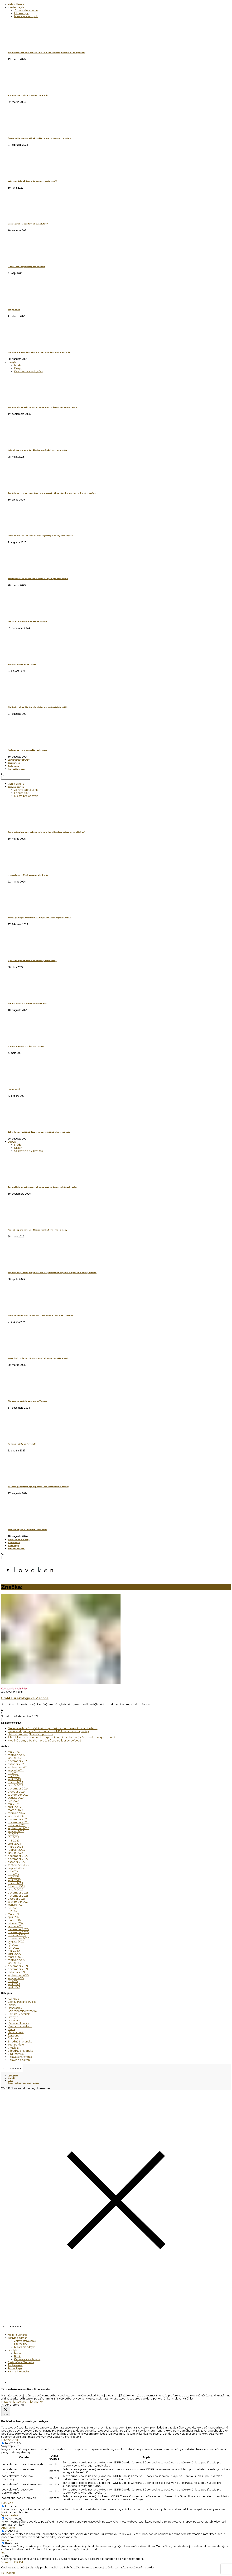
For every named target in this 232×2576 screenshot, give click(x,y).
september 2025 (18, 1767)
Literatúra (14, 2020)
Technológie (13, 766)
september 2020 (18, 1938)
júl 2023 (13, 1834)
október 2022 (16, 1862)
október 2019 (16, 1972)
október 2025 (16, 1764)
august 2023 (16, 1831)
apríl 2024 (14, 1806)
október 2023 (16, 1825)
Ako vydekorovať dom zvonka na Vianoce (27, 621)
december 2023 (18, 1819)
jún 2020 (13, 1947)
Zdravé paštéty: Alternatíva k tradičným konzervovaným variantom (39, 138)
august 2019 (16, 1978)
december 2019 (18, 1966)
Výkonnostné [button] (10, 2515)
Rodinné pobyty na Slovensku (22, 664)
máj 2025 (13, 1776)
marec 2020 (15, 1956)
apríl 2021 (14, 1917)
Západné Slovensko (20, 2050)
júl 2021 (13, 1907)
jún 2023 (13, 1837)
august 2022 (16, 1868)
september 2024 (18, 1794)
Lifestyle (12, 362)
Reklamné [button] (8, 2540)
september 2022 (18, 1865)
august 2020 (16, 1941)
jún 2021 (13, 1911)
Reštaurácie (15, 2038)
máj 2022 (14, 1877)
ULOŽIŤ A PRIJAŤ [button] (12, 2561)
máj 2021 (13, 1914)
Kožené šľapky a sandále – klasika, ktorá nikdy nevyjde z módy (37, 450)
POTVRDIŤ (8, 2573)
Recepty (13, 2035)
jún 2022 (13, 1874)
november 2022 (18, 1858)
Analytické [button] (8, 2527)
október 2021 (16, 1898)
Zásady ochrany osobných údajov (23, 2083)
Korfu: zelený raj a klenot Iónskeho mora (27, 750)
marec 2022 (15, 1883)
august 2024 (16, 1797)
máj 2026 (13, 1751)
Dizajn (18, 368)
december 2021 (18, 1892)
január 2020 (16, 1963)
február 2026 (16, 1754)
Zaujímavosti (14, 763)
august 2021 (16, 1904)
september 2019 (18, 1975)
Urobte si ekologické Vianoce (24, 1698)
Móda (17, 365)
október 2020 (17, 1935)
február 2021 (16, 1923)
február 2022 (16, 1886)
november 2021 (18, 1895)
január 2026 (15, 1758)
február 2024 (16, 1813)
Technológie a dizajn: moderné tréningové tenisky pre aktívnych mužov (42, 407)
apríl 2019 (14, 1984)
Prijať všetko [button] (35, 2401)
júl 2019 (13, 1981)
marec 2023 (15, 1846)
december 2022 (18, 1855)
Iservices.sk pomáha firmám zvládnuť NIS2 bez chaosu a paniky (48, 1731)
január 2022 (15, 1889)
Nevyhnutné (13, 2443)
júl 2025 (13, 1773)
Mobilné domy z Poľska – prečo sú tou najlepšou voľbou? (44, 1740)
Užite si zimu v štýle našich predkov (30, 1734)
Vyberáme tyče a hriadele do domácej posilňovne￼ (32, 181)
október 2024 (16, 1791)
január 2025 (15, 1785)
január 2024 (15, 1816)
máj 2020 (14, 1950)
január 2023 (15, 1852)
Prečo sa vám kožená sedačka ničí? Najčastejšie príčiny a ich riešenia (40, 536)
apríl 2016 (14, 1987)
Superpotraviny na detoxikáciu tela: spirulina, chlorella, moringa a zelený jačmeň (46, 53)
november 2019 (18, 1969)
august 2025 (16, 1770)
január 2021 (15, 1926)
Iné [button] (3, 2552)
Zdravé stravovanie (26, 10)
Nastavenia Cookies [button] (13, 2401)
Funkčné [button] (7, 2502)
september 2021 (18, 1901)
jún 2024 (13, 1800)
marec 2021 (15, 1920)
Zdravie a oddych (16, 7)
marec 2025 (15, 1782)
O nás (10, 2080)
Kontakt (11, 2078)
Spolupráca (13, 2076)
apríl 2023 (14, 1843)
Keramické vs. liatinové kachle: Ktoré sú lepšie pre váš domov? (38, 579)
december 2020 (18, 1929)
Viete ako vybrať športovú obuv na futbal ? (28, 224)
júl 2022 (13, 1871)
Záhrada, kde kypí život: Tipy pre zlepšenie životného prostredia (39, 352)
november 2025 (18, 1761)
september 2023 (18, 1828)
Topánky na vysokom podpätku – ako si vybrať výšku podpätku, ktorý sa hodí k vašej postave (52, 493)
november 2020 (18, 1932)
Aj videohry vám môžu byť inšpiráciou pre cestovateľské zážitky (38, 707)
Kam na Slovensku (16, 769)
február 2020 (16, 1959)
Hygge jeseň (14, 310)
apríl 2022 (14, 1880)
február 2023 (16, 1849)
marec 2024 (15, 1810)
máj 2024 (14, 1803)
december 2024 (18, 1788)
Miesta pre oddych (26, 16)
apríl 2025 (14, 1779)
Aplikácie (13, 1998)
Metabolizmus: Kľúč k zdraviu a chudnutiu (28, 95)
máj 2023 (14, 1840)
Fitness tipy (21, 13)
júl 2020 (13, 1944)
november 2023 (18, 1822)
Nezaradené (16, 2032)
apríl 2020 (14, 1953)
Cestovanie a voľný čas (28, 371)
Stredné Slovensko (20, 2041)
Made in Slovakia (16, 4)
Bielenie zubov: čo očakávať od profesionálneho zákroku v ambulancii (52, 1728)
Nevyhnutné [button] (9, 2439)
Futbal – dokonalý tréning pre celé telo (26, 267)
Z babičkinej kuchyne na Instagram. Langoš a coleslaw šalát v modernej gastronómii (61, 1737)
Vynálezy (13, 2047)
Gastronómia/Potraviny (18, 760)
